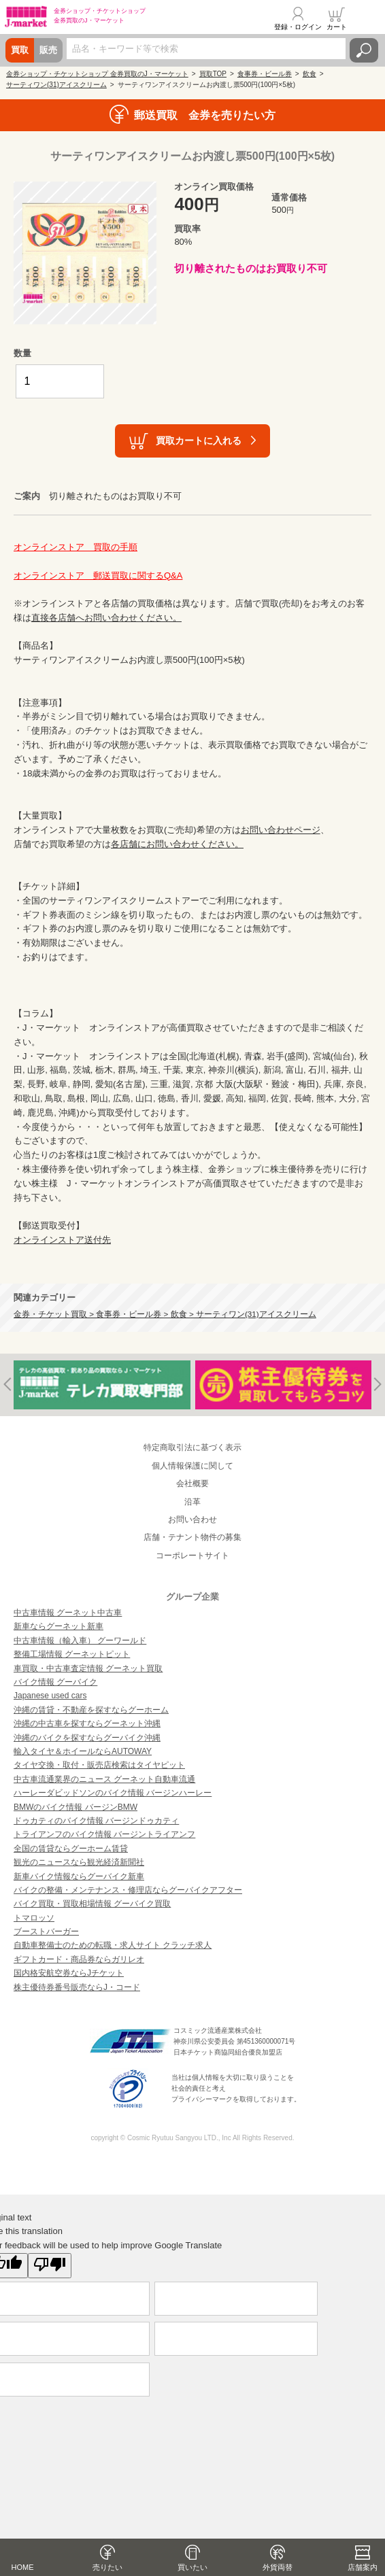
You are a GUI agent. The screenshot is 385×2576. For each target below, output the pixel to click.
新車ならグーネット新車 (58, 1626)
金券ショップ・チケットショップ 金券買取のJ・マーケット (97, 74)
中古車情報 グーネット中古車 (68, 1612)
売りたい (107, 2567)
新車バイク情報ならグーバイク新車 (79, 1876)
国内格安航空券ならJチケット (69, 1973)
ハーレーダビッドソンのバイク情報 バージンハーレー (113, 1793)
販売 (48, 50)
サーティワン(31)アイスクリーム (56, 84)
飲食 (309, 74)
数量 (22, 353)
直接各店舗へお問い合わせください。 (106, 618)
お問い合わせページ (280, 830)
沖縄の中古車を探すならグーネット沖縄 (87, 1723)
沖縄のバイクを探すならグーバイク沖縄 (87, 1737)
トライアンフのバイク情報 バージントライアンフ (104, 1834)
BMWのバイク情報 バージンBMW (75, 1807)
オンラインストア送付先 (62, 1240)
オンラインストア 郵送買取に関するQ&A (98, 575)
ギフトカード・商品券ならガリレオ (79, 1959)
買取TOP (213, 74)
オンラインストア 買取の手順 (75, 547)
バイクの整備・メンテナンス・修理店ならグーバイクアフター (128, 1890)
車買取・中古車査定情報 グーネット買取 (88, 1668)
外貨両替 (277, 2567)
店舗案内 (363, 2567)
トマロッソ (34, 1918)
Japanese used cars (50, 1695)
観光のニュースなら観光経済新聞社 (79, 1862)
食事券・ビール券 (264, 74)
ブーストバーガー (46, 1931)
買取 (20, 50)
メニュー (367, 18)
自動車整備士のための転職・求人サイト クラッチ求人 (113, 1945)
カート (337, 27)
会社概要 (192, 1483)
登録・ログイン (298, 27)
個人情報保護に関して (192, 1466)
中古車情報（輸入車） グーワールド (80, 1640)
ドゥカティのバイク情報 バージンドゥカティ (96, 1820)
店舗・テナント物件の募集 (192, 1537)
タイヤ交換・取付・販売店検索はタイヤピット (99, 1765)
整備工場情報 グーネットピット (72, 1654)
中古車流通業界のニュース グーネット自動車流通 (104, 1779)
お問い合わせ (192, 1519)
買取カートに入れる (198, 440)
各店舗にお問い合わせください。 (177, 844)
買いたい (192, 2567)
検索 (364, 50)
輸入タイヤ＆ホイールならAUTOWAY (83, 1751)
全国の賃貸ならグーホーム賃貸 (71, 1848)
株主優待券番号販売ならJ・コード (77, 1987)
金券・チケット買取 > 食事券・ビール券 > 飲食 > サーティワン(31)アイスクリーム (165, 1313)
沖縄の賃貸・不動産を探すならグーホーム (91, 1710)
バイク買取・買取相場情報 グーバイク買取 (92, 1903)
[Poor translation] (49, 2265)
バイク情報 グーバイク (55, 1682)
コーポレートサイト (192, 1555)
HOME (23, 2567)
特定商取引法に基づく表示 (192, 1447)
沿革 (192, 1502)
